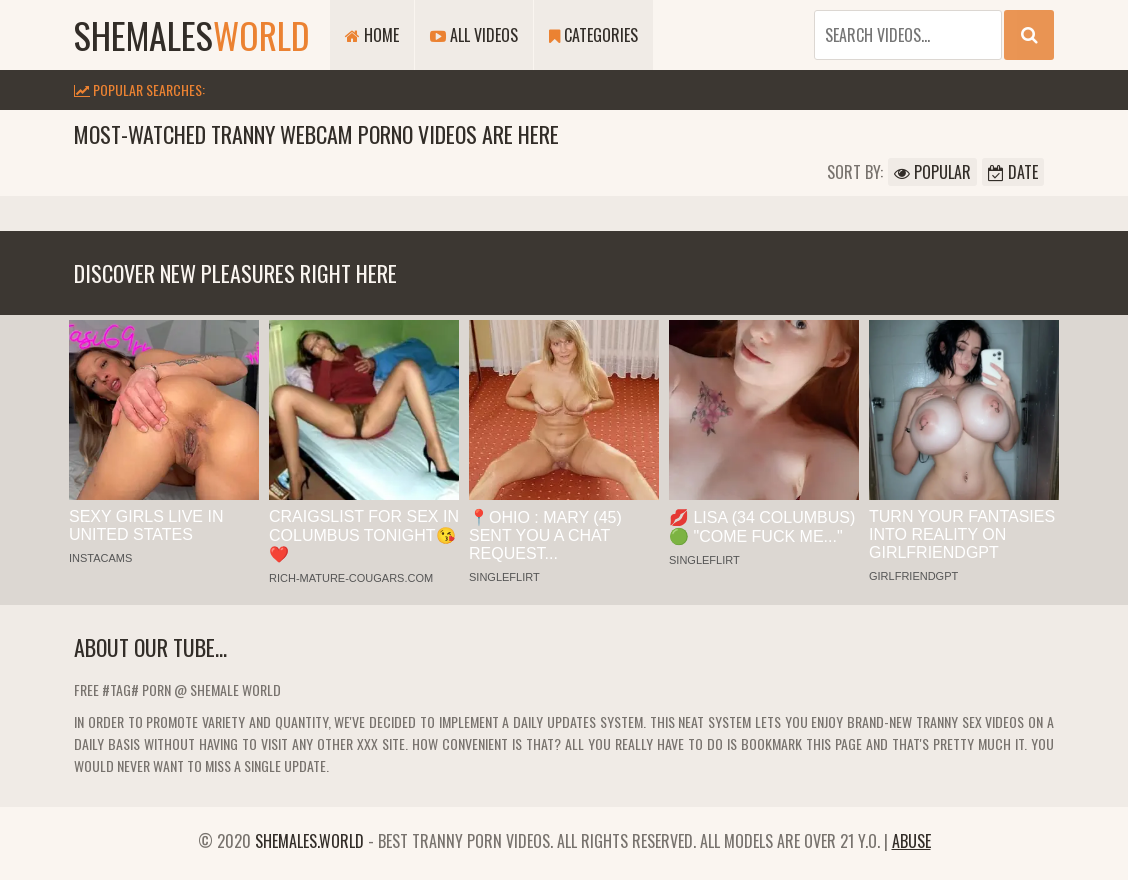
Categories (593, 35)
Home (372, 35)
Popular (932, 172)
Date (1013, 172)
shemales (192, 34)
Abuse (911, 841)
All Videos (474, 35)
